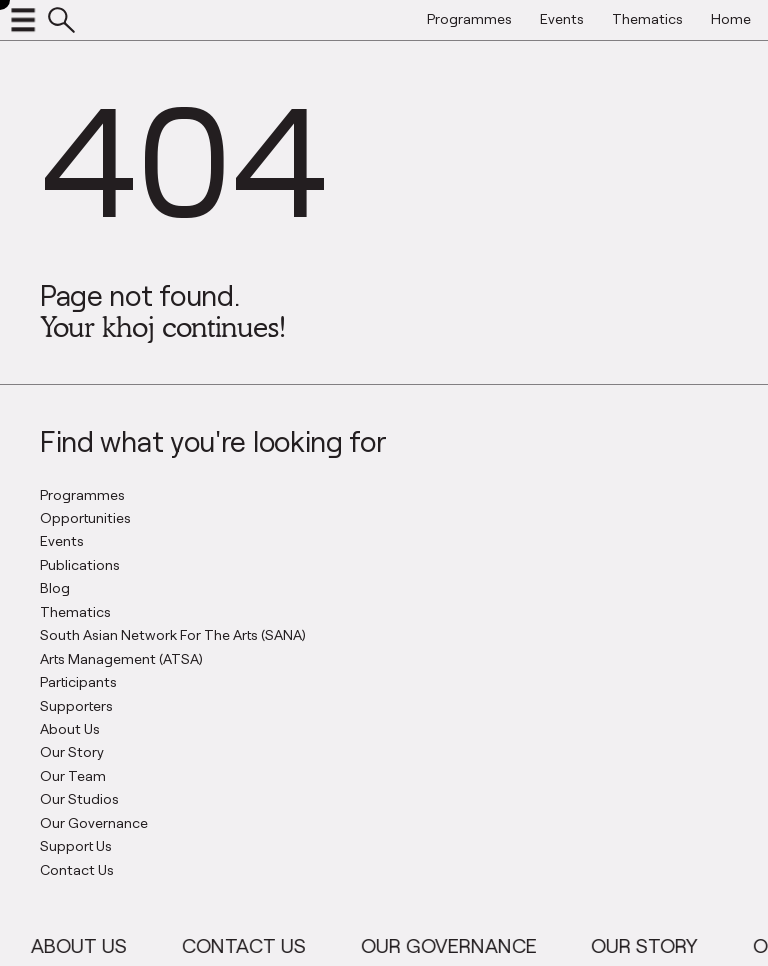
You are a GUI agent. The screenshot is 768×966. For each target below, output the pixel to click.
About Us (70, 728)
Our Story (72, 751)
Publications (80, 564)
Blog (55, 587)
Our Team (73, 775)
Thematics (75, 611)
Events (62, 540)
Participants (78, 681)
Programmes (82, 494)
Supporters (76, 705)
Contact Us (77, 869)
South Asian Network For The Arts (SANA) (173, 634)
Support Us (76, 845)
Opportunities (85, 517)
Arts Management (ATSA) (121, 658)
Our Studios (79, 798)
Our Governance (94, 822)
